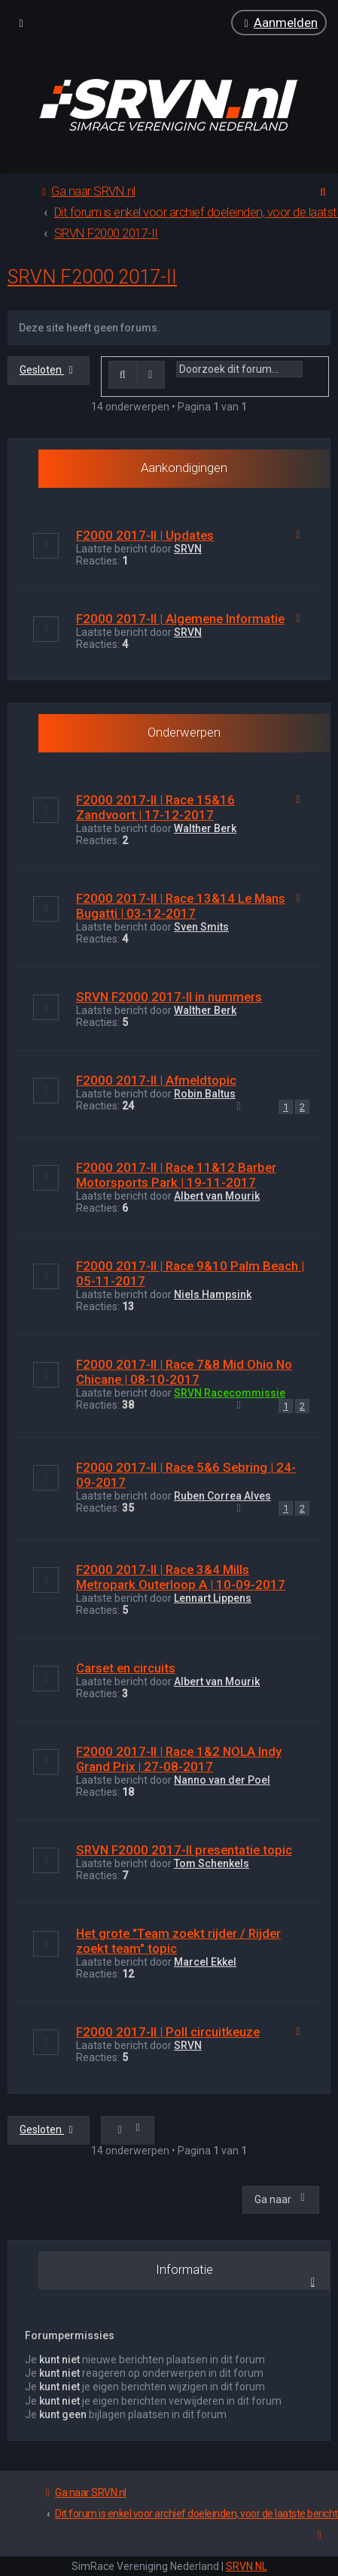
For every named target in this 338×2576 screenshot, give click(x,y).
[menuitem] (279, 22)
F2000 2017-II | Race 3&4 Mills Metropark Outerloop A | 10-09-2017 (180, 1577)
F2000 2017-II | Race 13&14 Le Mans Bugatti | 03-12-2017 (180, 906)
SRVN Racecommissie (229, 1393)
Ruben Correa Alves (222, 1495)
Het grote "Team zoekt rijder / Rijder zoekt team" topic (178, 1941)
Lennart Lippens (212, 1598)
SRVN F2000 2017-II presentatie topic (184, 1849)
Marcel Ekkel (205, 1962)
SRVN (188, 549)
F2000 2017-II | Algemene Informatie (180, 618)
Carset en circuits (125, 1667)
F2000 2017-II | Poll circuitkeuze (168, 2031)
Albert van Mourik (217, 1196)
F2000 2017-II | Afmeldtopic (156, 1080)
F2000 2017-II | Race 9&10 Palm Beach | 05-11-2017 (190, 1273)
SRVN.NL (246, 2566)
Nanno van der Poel (222, 1780)
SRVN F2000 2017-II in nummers (169, 996)
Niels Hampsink (212, 1294)
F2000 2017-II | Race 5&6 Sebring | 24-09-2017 (186, 1474)
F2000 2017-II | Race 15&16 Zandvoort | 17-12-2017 (155, 807)
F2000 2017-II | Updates (145, 535)
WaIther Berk (205, 828)
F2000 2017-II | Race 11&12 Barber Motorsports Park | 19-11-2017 (176, 1175)
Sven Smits (201, 927)
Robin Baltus (205, 1094)
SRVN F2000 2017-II (92, 277)
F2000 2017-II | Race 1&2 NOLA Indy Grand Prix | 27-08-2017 (179, 1759)
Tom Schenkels (211, 1863)
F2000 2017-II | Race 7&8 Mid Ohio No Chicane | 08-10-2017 (184, 1372)
